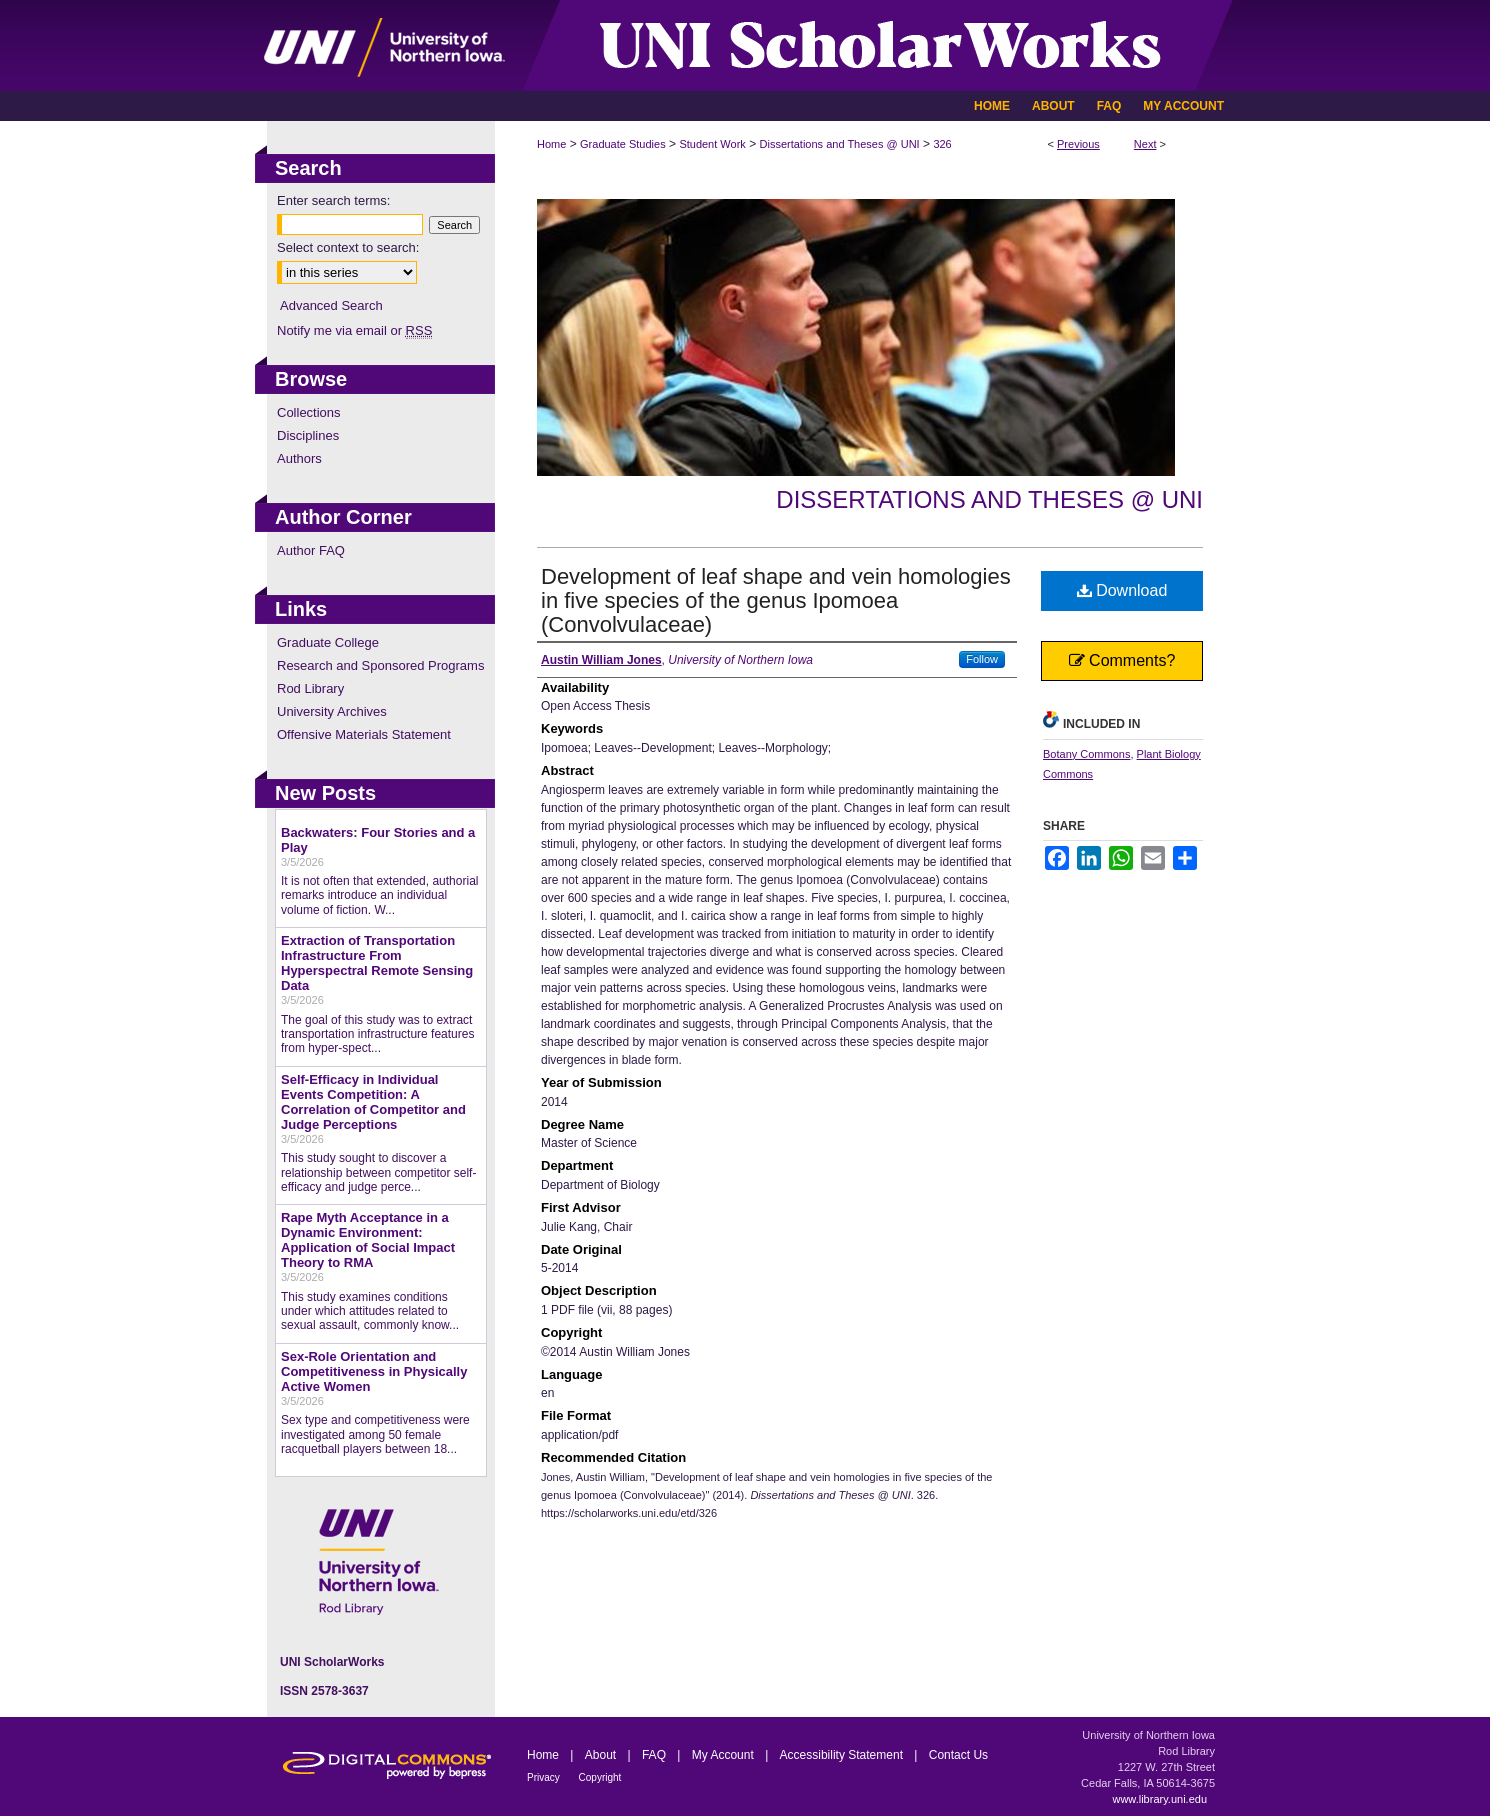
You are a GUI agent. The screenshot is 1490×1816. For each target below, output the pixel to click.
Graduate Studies (623, 144)
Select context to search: (348, 247)
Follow (982, 659)
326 (942, 144)
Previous (1078, 144)
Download (1122, 590)
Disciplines (308, 435)
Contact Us (958, 1755)
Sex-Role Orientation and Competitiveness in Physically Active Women (374, 1371)
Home (551, 144)
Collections (309, 412)
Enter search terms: (333, 200)
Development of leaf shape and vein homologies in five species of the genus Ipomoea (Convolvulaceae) (776, 600)
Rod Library (310, 688)
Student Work (712, 144)
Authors (299, 458)
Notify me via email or (354, 330)
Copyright (600, 1777)
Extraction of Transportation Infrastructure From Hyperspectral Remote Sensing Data (377, 963)
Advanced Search (331, 305)
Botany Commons (1086, 754)
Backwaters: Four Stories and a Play (378, 840)
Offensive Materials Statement (364, 734)
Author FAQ (311, 550)
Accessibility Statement (843, 1755)
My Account (724, 1755)
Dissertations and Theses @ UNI (840, 144)
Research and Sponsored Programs (380, 665)
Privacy (545, 1777)
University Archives (332, 711)
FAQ (655, 1755)
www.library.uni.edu (1159, 1799)
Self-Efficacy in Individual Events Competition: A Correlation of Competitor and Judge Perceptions (373, 1102)
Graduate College (328, 642)
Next (1145, 144)
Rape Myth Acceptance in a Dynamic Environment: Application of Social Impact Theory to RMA (368, 1240)
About (602, 1755)
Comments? (1122, 660)
